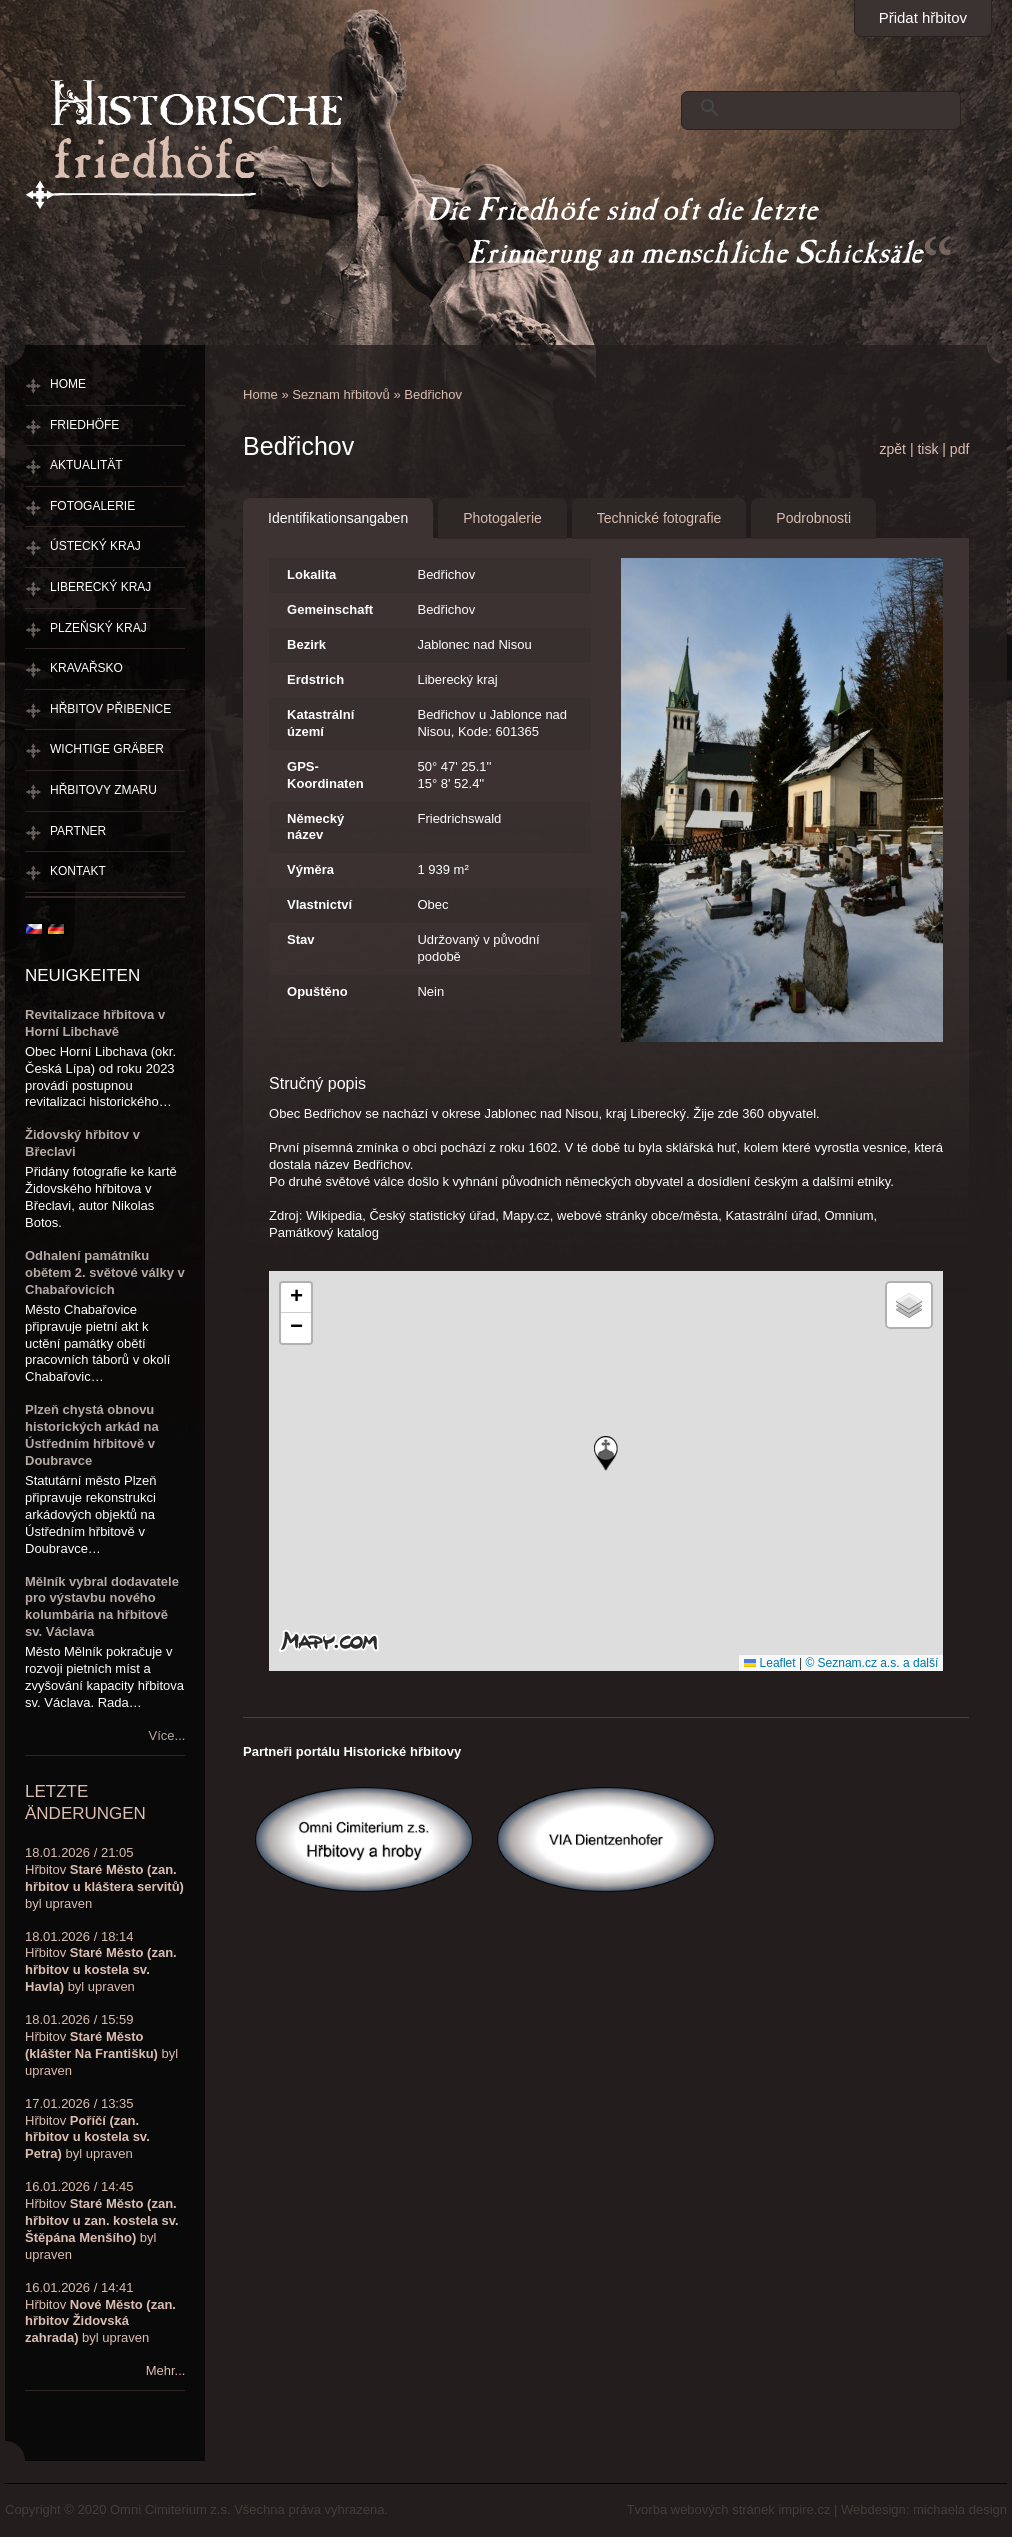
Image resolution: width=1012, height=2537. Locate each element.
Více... (167, 1735)
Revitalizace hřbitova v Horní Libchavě (95, 1023)
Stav (300, 939)
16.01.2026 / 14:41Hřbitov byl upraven (100, 2313)
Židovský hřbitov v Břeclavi (82, 1143)
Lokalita (311, 574)
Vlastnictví (319, 904)
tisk (927, 449)
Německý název (315, 827)
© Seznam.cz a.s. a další (871, 1663)
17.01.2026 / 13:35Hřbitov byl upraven (87, 2129)
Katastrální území (320, 723)
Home (260, 394)
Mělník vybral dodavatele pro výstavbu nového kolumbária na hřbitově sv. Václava (102, 1607)
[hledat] (816, 108)
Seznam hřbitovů (341, 394)
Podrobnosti (813, 518)
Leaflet (769, 1663)
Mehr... (166, 2370)
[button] (606, 1453)
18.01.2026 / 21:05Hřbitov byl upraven (104, 1878)
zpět (893, 449)
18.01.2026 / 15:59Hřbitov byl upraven (101, 2045)
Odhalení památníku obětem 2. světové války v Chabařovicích (105, 1272)
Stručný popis (317, 1083)
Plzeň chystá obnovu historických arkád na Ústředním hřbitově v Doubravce (92, 1435)
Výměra (310, 869)
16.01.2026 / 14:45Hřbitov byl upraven (102, 2220)
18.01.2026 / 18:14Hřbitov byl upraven (101, 1962)
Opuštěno (317, 991)
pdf (959, 449)
